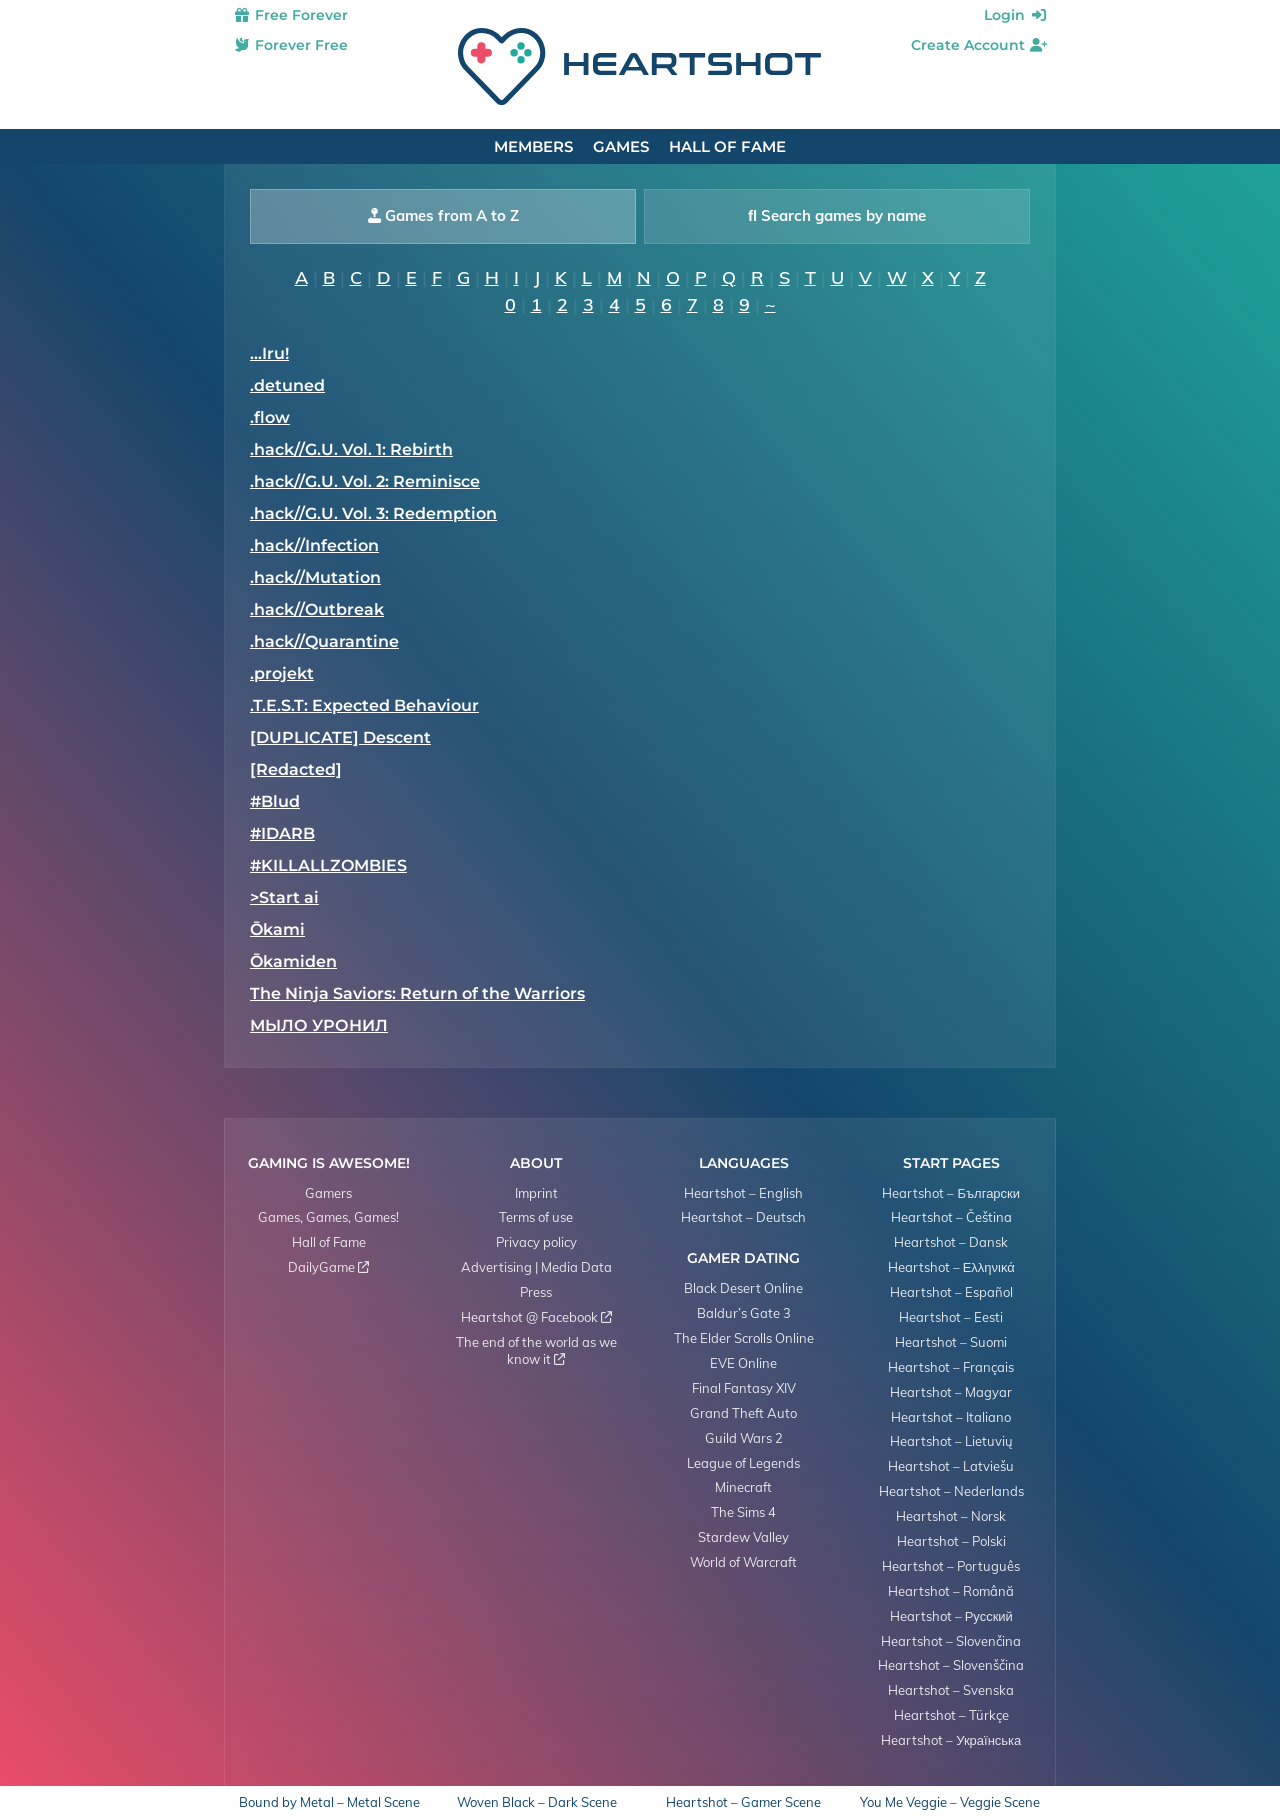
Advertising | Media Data (536, 1267)
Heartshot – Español (951, 1292)
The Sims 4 (743, 1512)
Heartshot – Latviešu (951, 1466)
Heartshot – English (743, 1193)
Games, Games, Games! (328, 1217)
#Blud (275, 801)
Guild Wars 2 (744, 1438)
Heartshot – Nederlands (951, 1491)
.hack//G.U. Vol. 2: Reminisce (365, 481)
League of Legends (743, 1463)
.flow (270, 417)
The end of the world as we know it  (536, 1350)
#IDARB (282, 833)
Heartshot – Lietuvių (951, 1441)
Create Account (979, 45)
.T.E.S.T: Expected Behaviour (364, 705)
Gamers (328, 1193)
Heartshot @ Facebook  (536, 1317)
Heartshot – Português (951, 1566)
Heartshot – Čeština (951, 1217)
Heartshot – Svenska (951, 1690)
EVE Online (743, 1363)
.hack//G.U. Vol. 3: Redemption (373, 513)
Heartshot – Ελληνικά (951, 1267)
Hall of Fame (727, 146)
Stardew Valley (743, 1537)
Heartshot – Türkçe (951, 1715)
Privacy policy (536, 1242)
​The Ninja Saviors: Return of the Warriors (417, 993)
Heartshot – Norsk (951, 1516)
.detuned (287, 385)
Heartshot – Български (951, 1193)
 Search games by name (837, 215)
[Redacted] (296, 769)
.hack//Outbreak (317, 609)
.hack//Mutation (315, 577)
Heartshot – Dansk (951, 1242)
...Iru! (269, 353)
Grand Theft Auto (743, 1413)
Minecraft (743, 1487)
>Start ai (284, 897)
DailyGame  (328, 1267)
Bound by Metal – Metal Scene (329, 1802)
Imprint (536, 1193)
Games (621, 146)
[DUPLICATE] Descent (340, 737)
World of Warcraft (743, 1562)
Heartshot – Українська (951, 1740)
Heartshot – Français (951, 1367)
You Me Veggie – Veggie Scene (950, 1802)
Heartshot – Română (951, 1591)
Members (533, 146)
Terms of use (536, 1217)
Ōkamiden (293, 961)
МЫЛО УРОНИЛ (319, 1025)
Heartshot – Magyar (951, 1392)
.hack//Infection (314, 545)
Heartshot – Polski (951, 1541)
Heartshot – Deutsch (743, 1217)
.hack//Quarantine (324, 641)
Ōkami (277, 929)
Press (536, 1292)
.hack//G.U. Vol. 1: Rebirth (351, 449)
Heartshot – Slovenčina (951, 1641)
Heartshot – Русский (951, 1616)
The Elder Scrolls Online (744, 1338)
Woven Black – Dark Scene (537, 1802)
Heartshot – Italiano (951, 1417)
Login (1016, 15)
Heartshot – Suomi (951, 1342)
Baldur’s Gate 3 (744, 1313)
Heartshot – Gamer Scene (743, 1802)
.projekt (282, 673)
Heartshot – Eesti (951, 1317)
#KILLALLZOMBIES (328, 865)
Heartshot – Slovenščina (951, 1665)
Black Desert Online (743, 1288)
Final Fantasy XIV (744, 1388)
